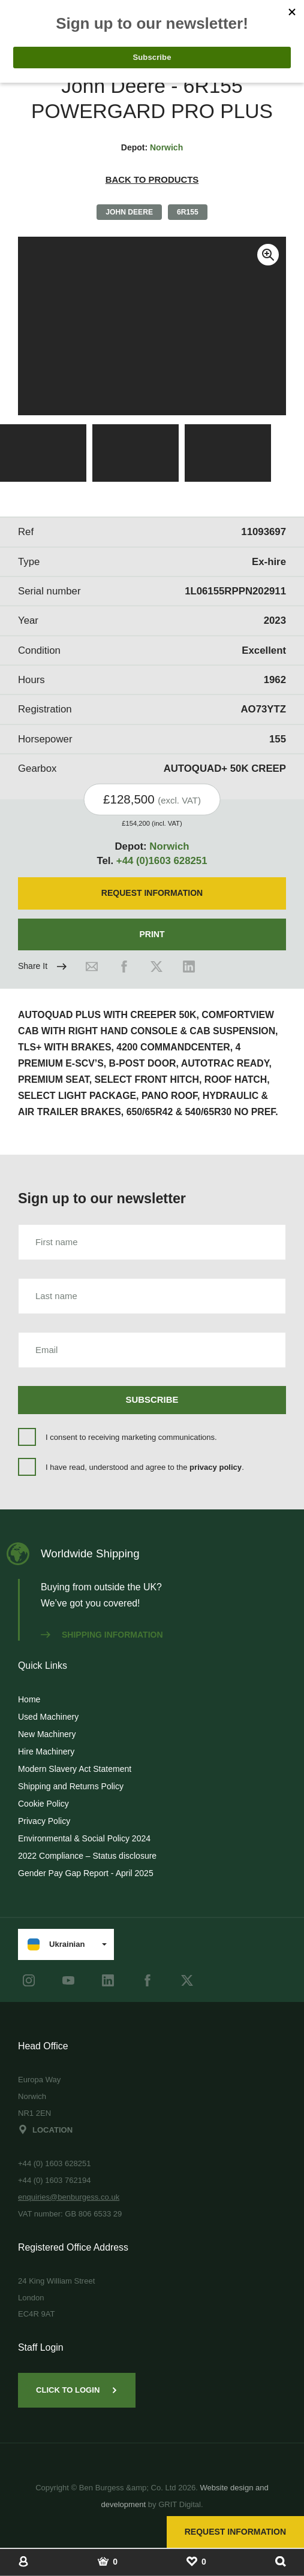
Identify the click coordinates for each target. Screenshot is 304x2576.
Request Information (235, 2531)
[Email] (92, 966)
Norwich (166, 147)
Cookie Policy (43, 1803)
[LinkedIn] (189, 966)
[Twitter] (156, 966)
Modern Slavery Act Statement (74, 1769)
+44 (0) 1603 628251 (54, 2163)
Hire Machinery (46, 1751)
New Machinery (47, 1734)
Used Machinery (48, 1717)
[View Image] (43, 453)
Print (152, 934)
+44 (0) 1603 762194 (54, 2180)
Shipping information (102, 1634)
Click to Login (77, 2389)
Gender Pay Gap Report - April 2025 (85, 1873)
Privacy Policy (44, 1821)
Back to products (152, 179)
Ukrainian (56, 1944)
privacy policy (215, 1467)
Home (29, 1699)
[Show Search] (280, 2561)
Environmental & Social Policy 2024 (84, 1838)
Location (45, 2129)
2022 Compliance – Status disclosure (87, 1856)
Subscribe (152, 1399)
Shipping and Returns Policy (71, 1786)
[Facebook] (124, 966)
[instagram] (29, 1980)
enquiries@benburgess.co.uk (68, 2197)
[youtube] (68, 1980)
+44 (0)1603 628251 (161, 860)
